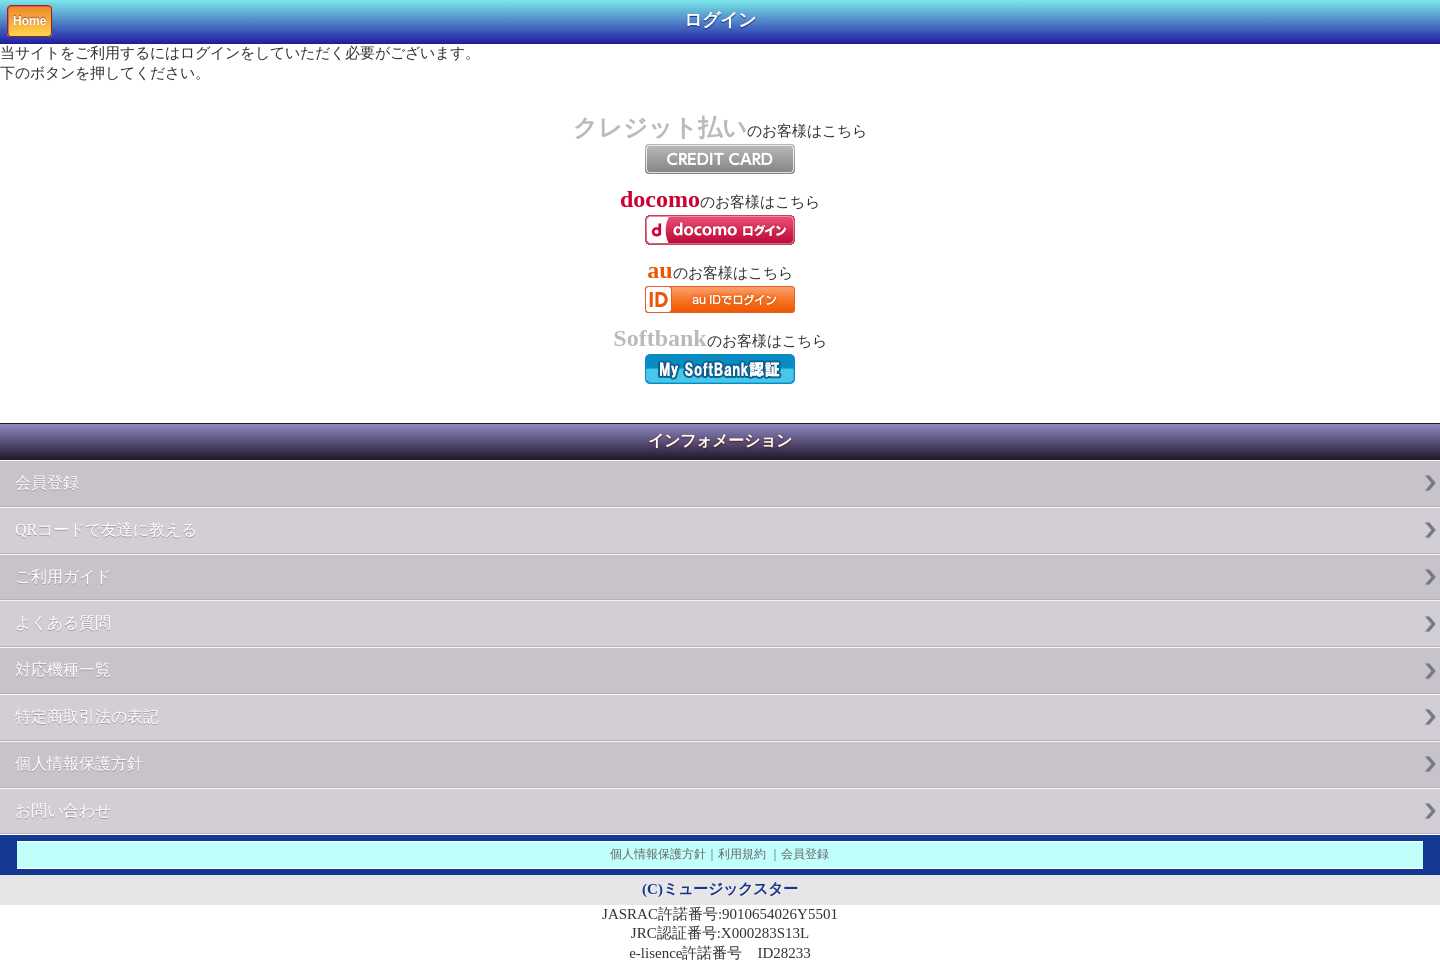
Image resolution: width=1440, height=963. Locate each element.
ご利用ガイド (63, 576)
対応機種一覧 (63, 669)
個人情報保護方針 (79, 763)
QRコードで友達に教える (106, 529)
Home (29, 21)
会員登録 (47, 482)
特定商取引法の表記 (87, 716)
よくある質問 (63, 622)
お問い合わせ (63, 810)
